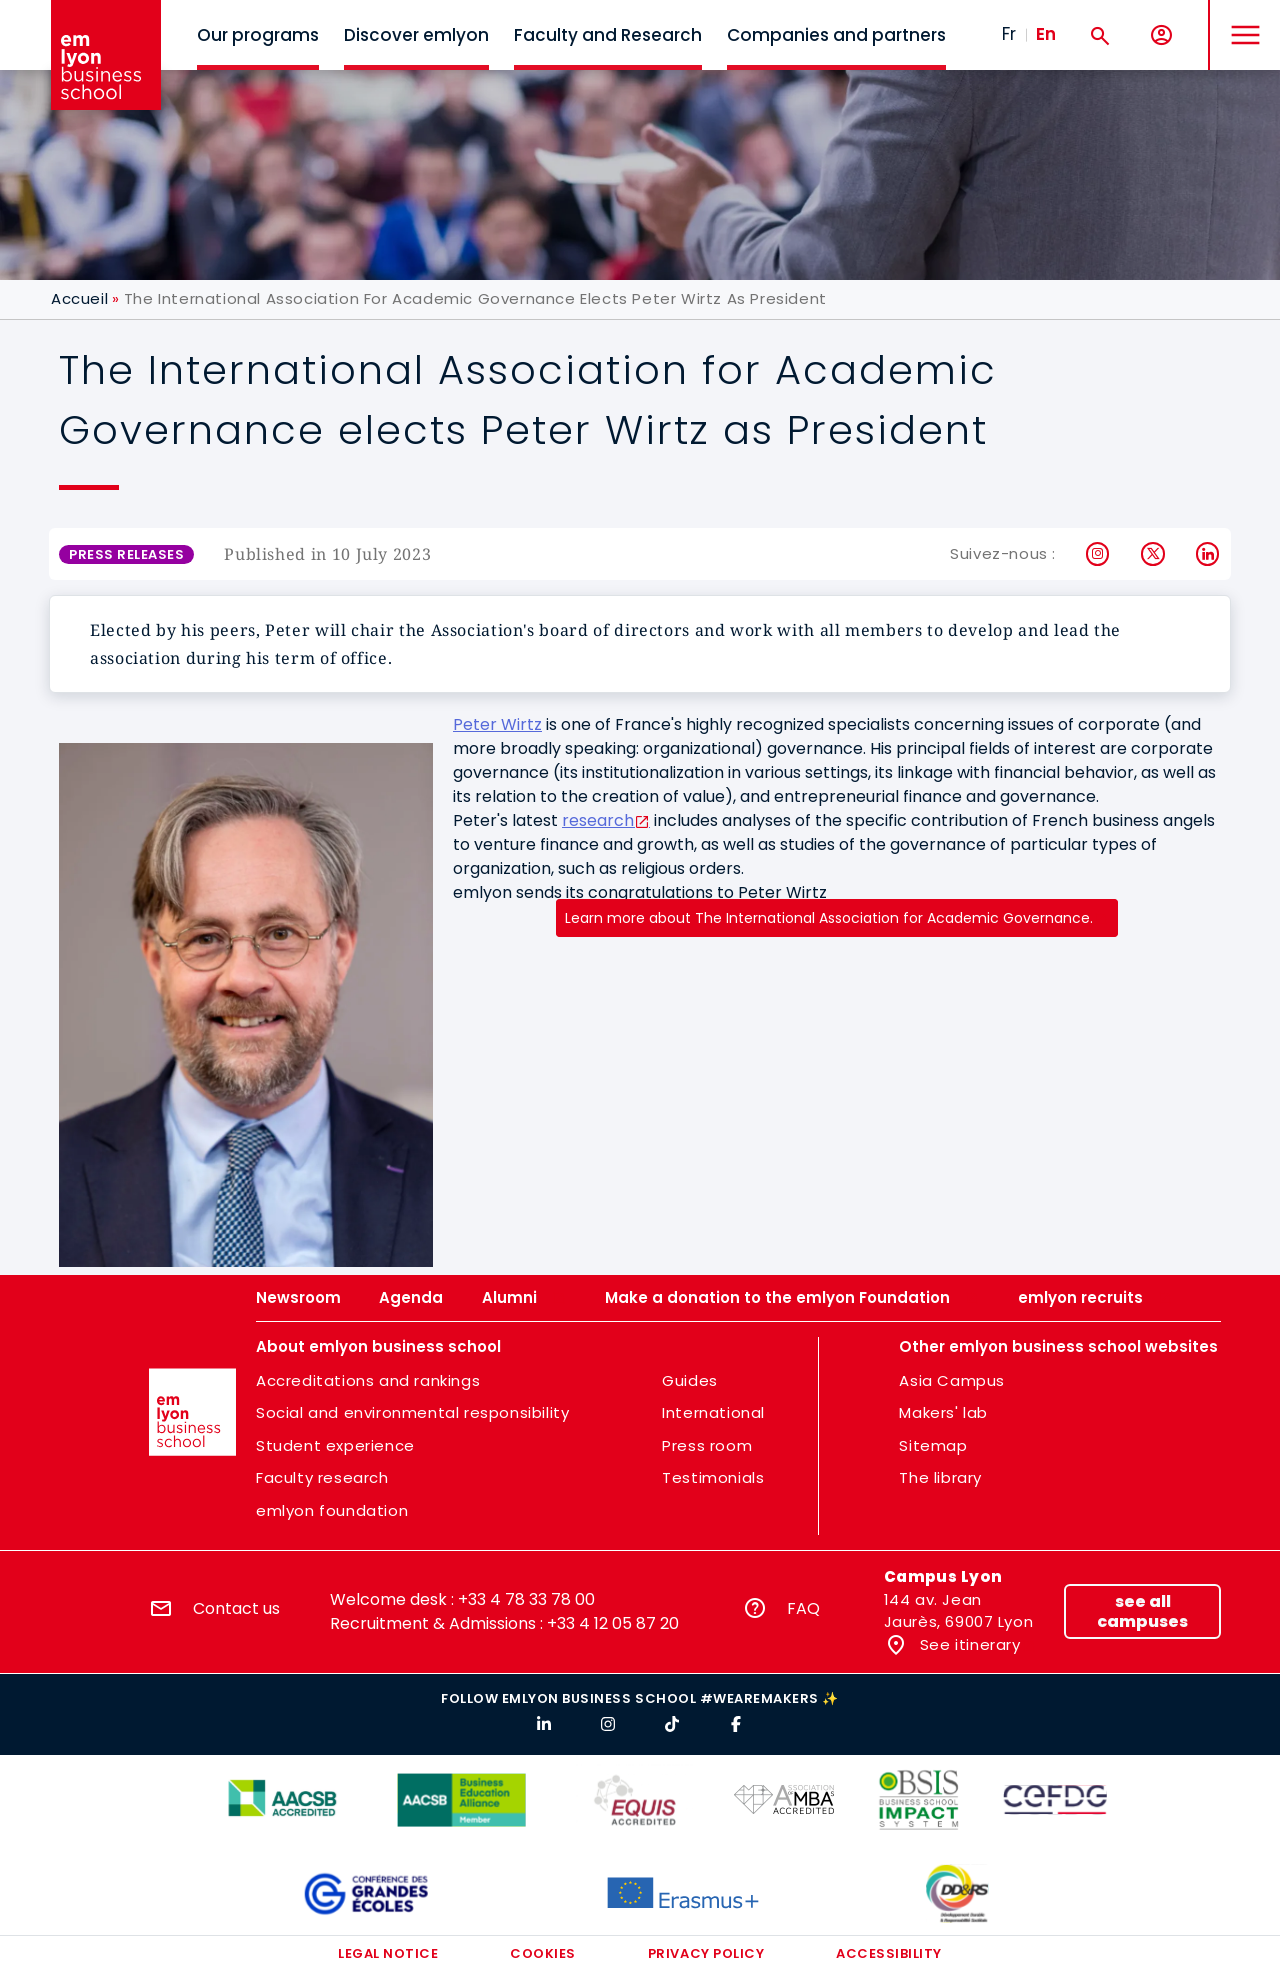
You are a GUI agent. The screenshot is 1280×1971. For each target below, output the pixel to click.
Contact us (236, 1608)
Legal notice (388, 1953)
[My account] (1161, 35)
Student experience (335, 1445)
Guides (690, 1380)
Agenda (411, 1297)
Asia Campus (952, 1380)
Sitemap (933, 1445)
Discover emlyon (416, 35)
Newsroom (298, 1297)
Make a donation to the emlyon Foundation (777, 1297)
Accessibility (889, 1953)
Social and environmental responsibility (412, 1412)
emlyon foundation (332, 1510)
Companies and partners (836, 35)
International (713, 1412)
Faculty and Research (608, 35)
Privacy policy (706, 1953)
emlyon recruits (1080, 1297)
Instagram (1098, 554)
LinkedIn (1208, 554)
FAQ (803, 1608)
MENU (1240, 19)
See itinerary (967, 1644)
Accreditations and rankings (368, 1380)
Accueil (79, 298)
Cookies (543, 1953)
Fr (1009, 34)
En (1046, 34)
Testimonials (713, 1477)
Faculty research (322, 1477)
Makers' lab (943, 1412)
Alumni (509, 1297)
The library (940, 1477)
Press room (707, 1445)
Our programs (258, 35)
